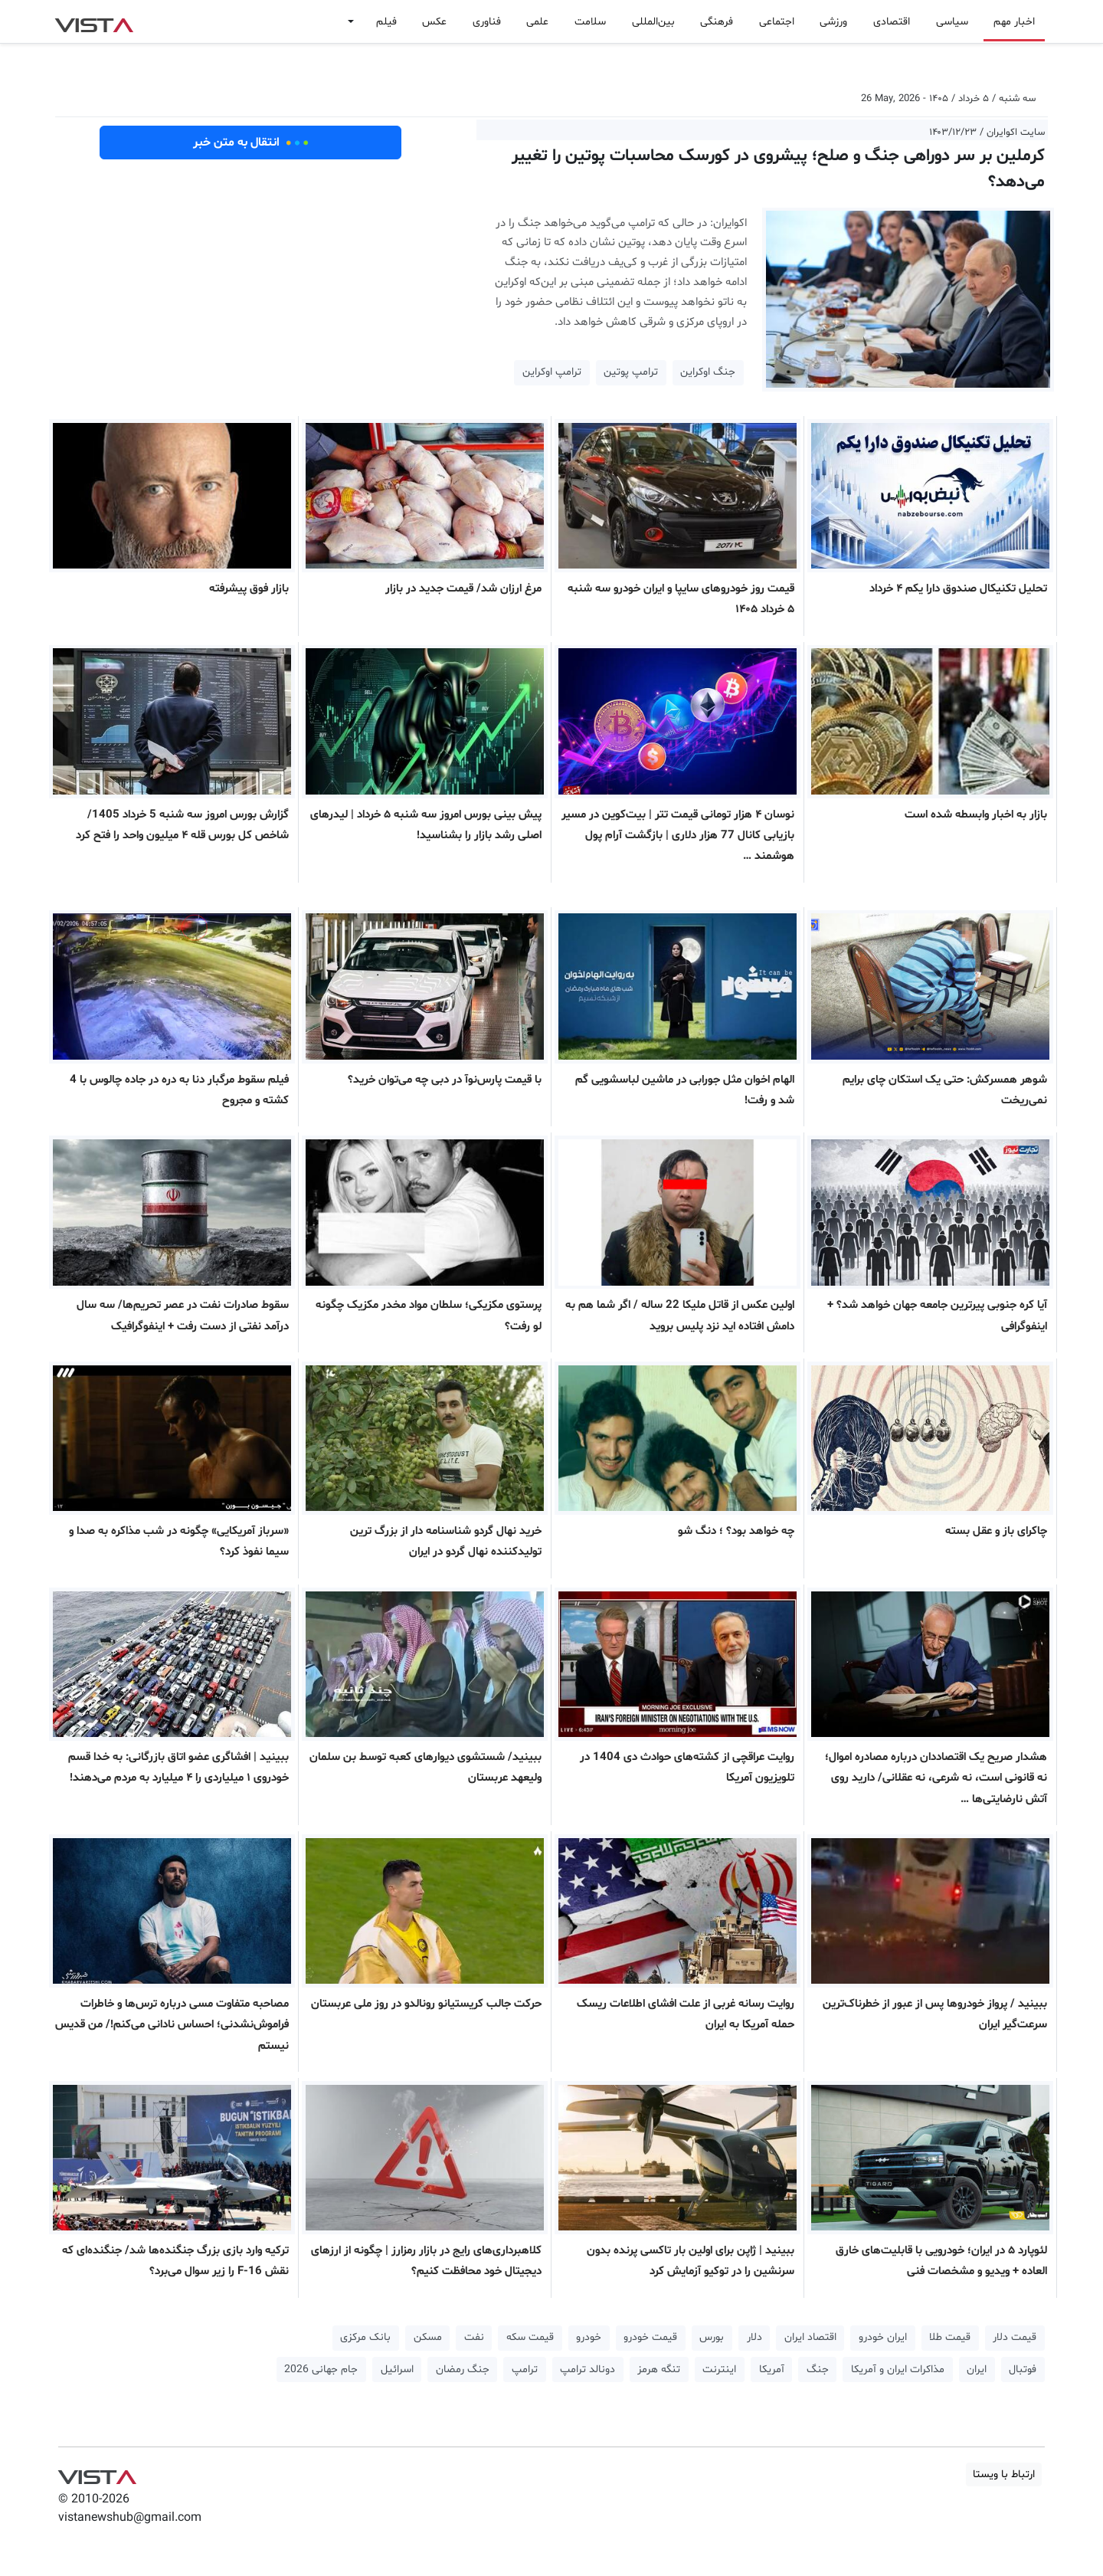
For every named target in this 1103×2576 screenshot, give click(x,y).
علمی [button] (537, 22)
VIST (94, 21)
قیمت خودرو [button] (650, 2337)
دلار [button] (754, 2337)
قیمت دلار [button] (1014, 2337)
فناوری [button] (487, 22)
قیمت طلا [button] (949, 2337)
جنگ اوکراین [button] (707, 372)
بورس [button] (711, 2337)
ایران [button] (977, 2369)
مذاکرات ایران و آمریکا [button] (897, 2369)
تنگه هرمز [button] (658, 2369)
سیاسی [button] (952, 22)
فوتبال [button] (1022, 2369)
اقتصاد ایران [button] (810, 2337)
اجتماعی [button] (776, 22)
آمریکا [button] (771, 2369)
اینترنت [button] (719, 2369)
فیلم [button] (386, 22)
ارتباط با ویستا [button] (1004, 2474)
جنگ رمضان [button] (462, 2369)
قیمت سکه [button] (530, 2337)
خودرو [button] (588, 2337)
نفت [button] (474, 2337)
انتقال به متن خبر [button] (251, 142)
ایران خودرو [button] (883, 2337)
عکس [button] (434, 22)
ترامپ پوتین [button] (631, 372)
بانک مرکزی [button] (365, 2337)
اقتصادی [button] (891, 22)
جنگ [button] (818, 2369)
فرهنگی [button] (716, 22)
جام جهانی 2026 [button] (321, 2369)
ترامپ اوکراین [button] (551, 372)
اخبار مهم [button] (1014, 22)
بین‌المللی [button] (653, 22)
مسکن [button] (428, 2337)
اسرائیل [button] (397, 2369)
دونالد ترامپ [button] (587, 2369)
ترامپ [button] (525, 2369)
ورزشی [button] (833, 22)
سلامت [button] (590, 22)
